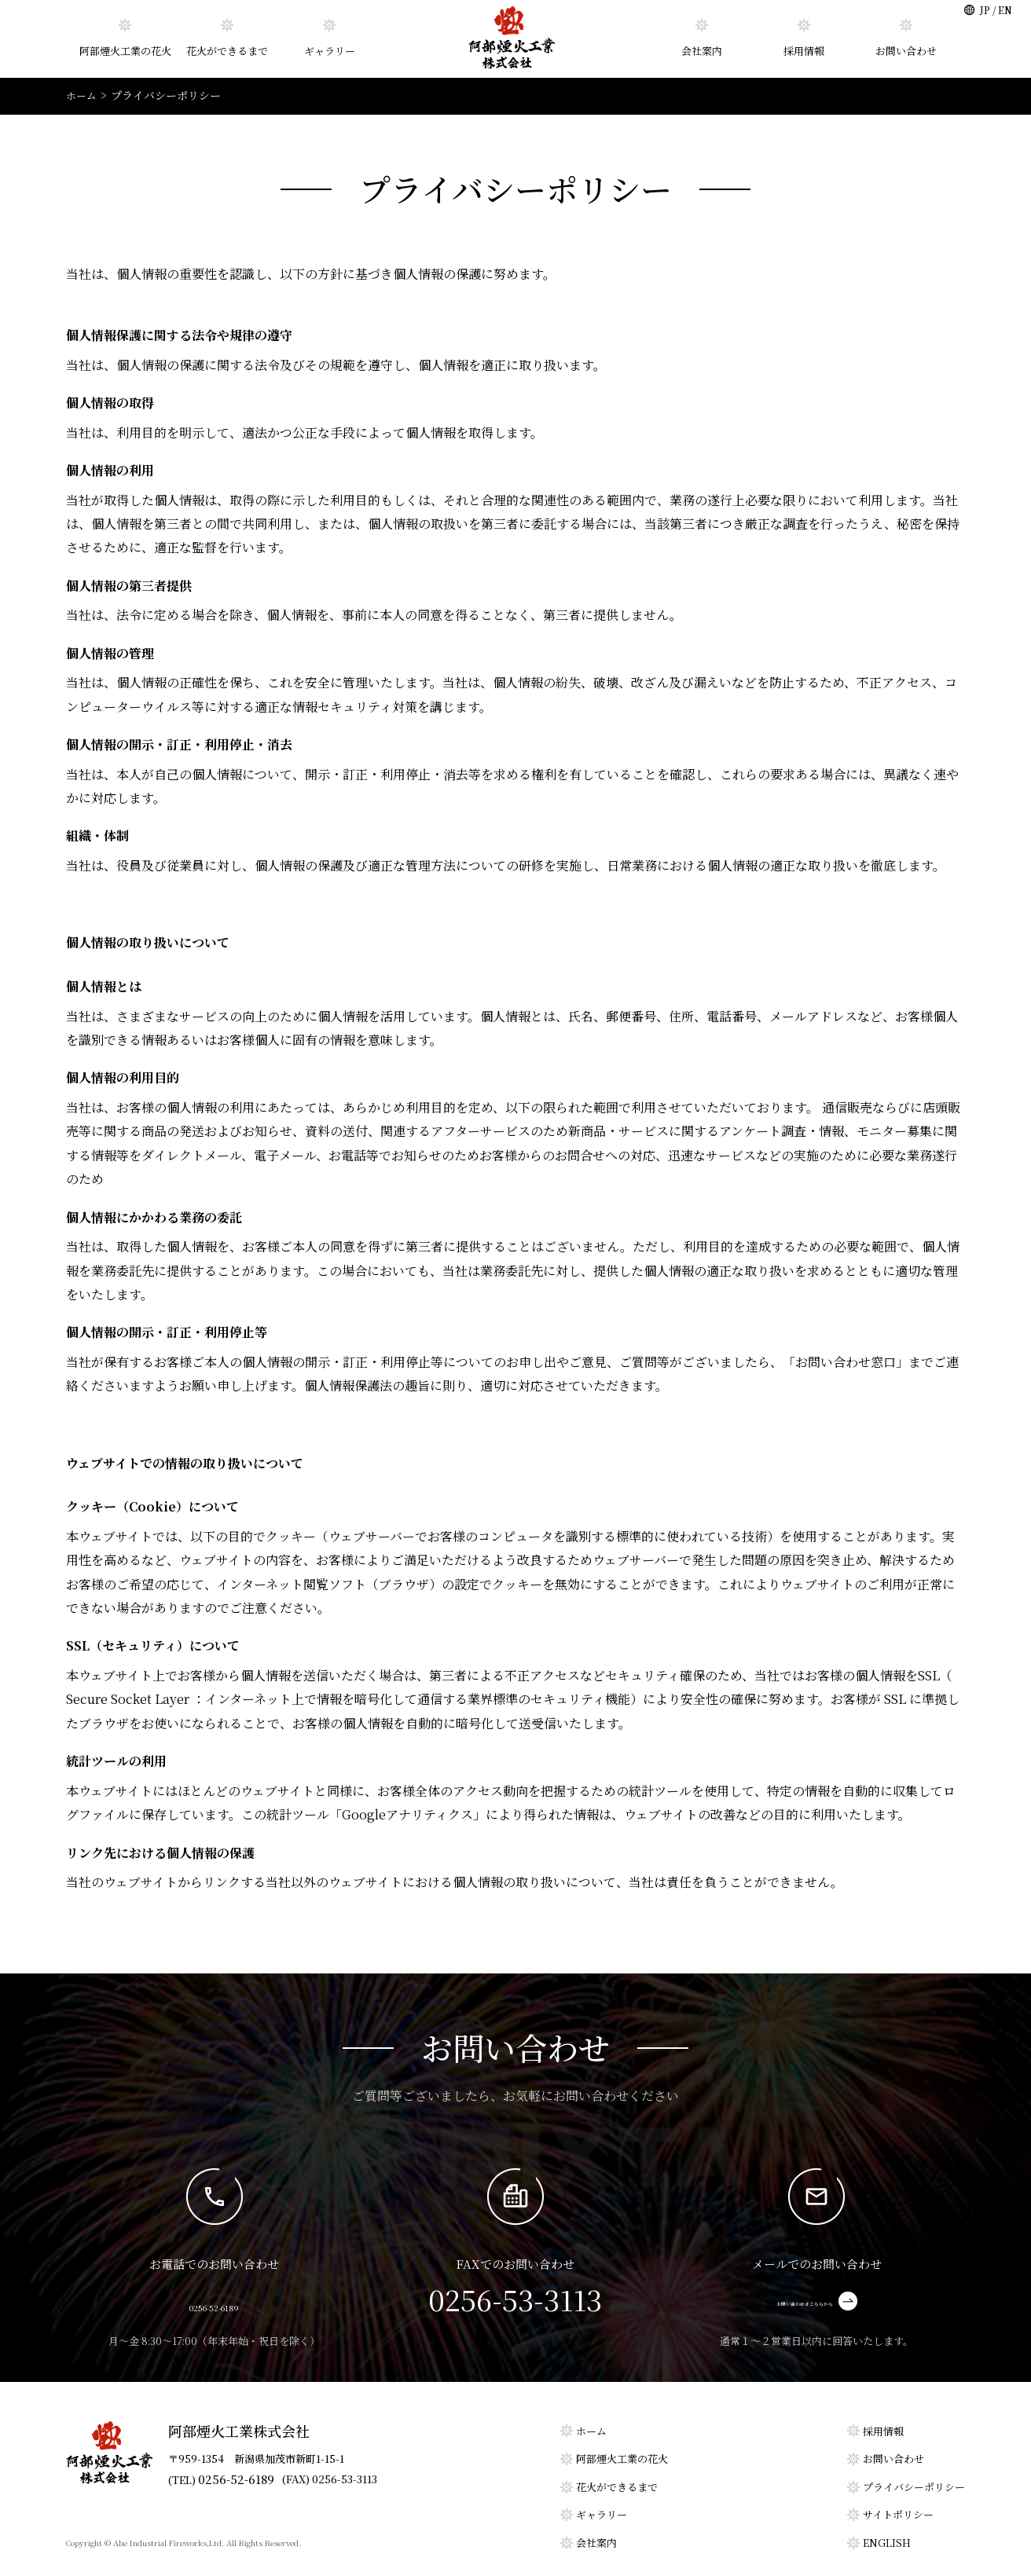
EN (1005, 9)
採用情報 (803, 50)
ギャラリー (329, 50)
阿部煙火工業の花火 (125, 50)
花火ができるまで (227, 50)
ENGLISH (887, 2541)
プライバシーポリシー (914, 2486)
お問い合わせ (906, 50)
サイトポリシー (898, 2513)
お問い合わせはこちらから (816, 2301)
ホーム (591, 2430)
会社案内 (701, 50)
